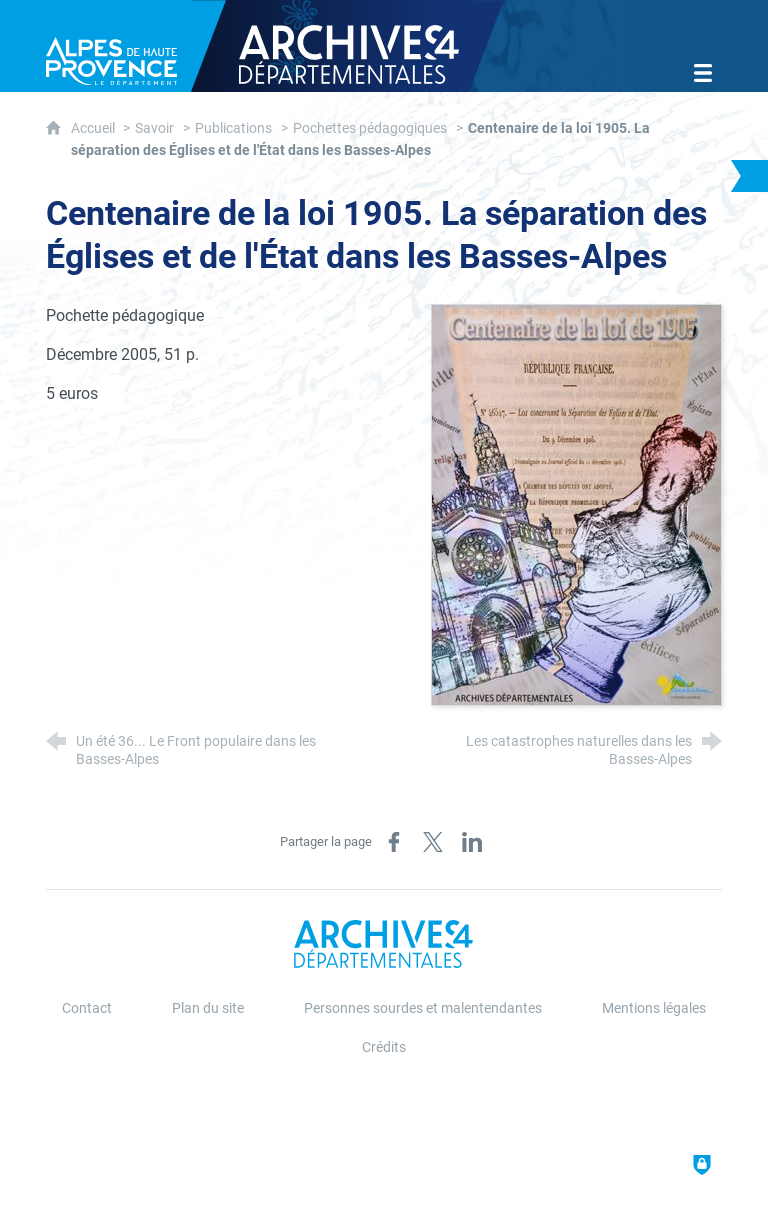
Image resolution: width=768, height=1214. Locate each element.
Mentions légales (654, 1008)
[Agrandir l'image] (576, 503)
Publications (233, 128)
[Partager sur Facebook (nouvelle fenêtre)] (394, 842)
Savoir (154, 128)
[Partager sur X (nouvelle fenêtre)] (433, 842)
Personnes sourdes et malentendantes (423, 1008)
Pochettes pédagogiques (370, 128)
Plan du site (208, 1008)
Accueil (94, 128)
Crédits (384, 1047)
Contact (87, 1008)
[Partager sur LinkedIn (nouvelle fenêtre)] (472, 842)
